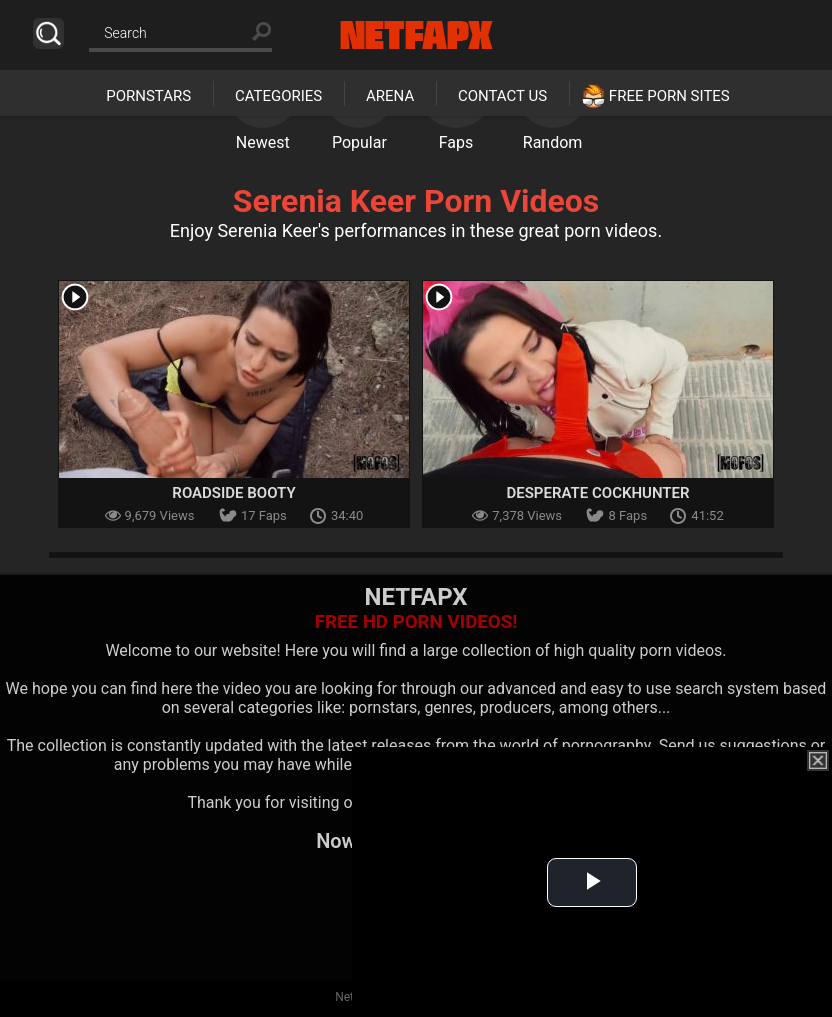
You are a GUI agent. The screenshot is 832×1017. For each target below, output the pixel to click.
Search (48, 33)
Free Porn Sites (669, 96)
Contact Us (502, 96)
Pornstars (148, 96)
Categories (278, 96)
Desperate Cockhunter (597, 493)
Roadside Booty (233, 493)
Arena (390, 96)
